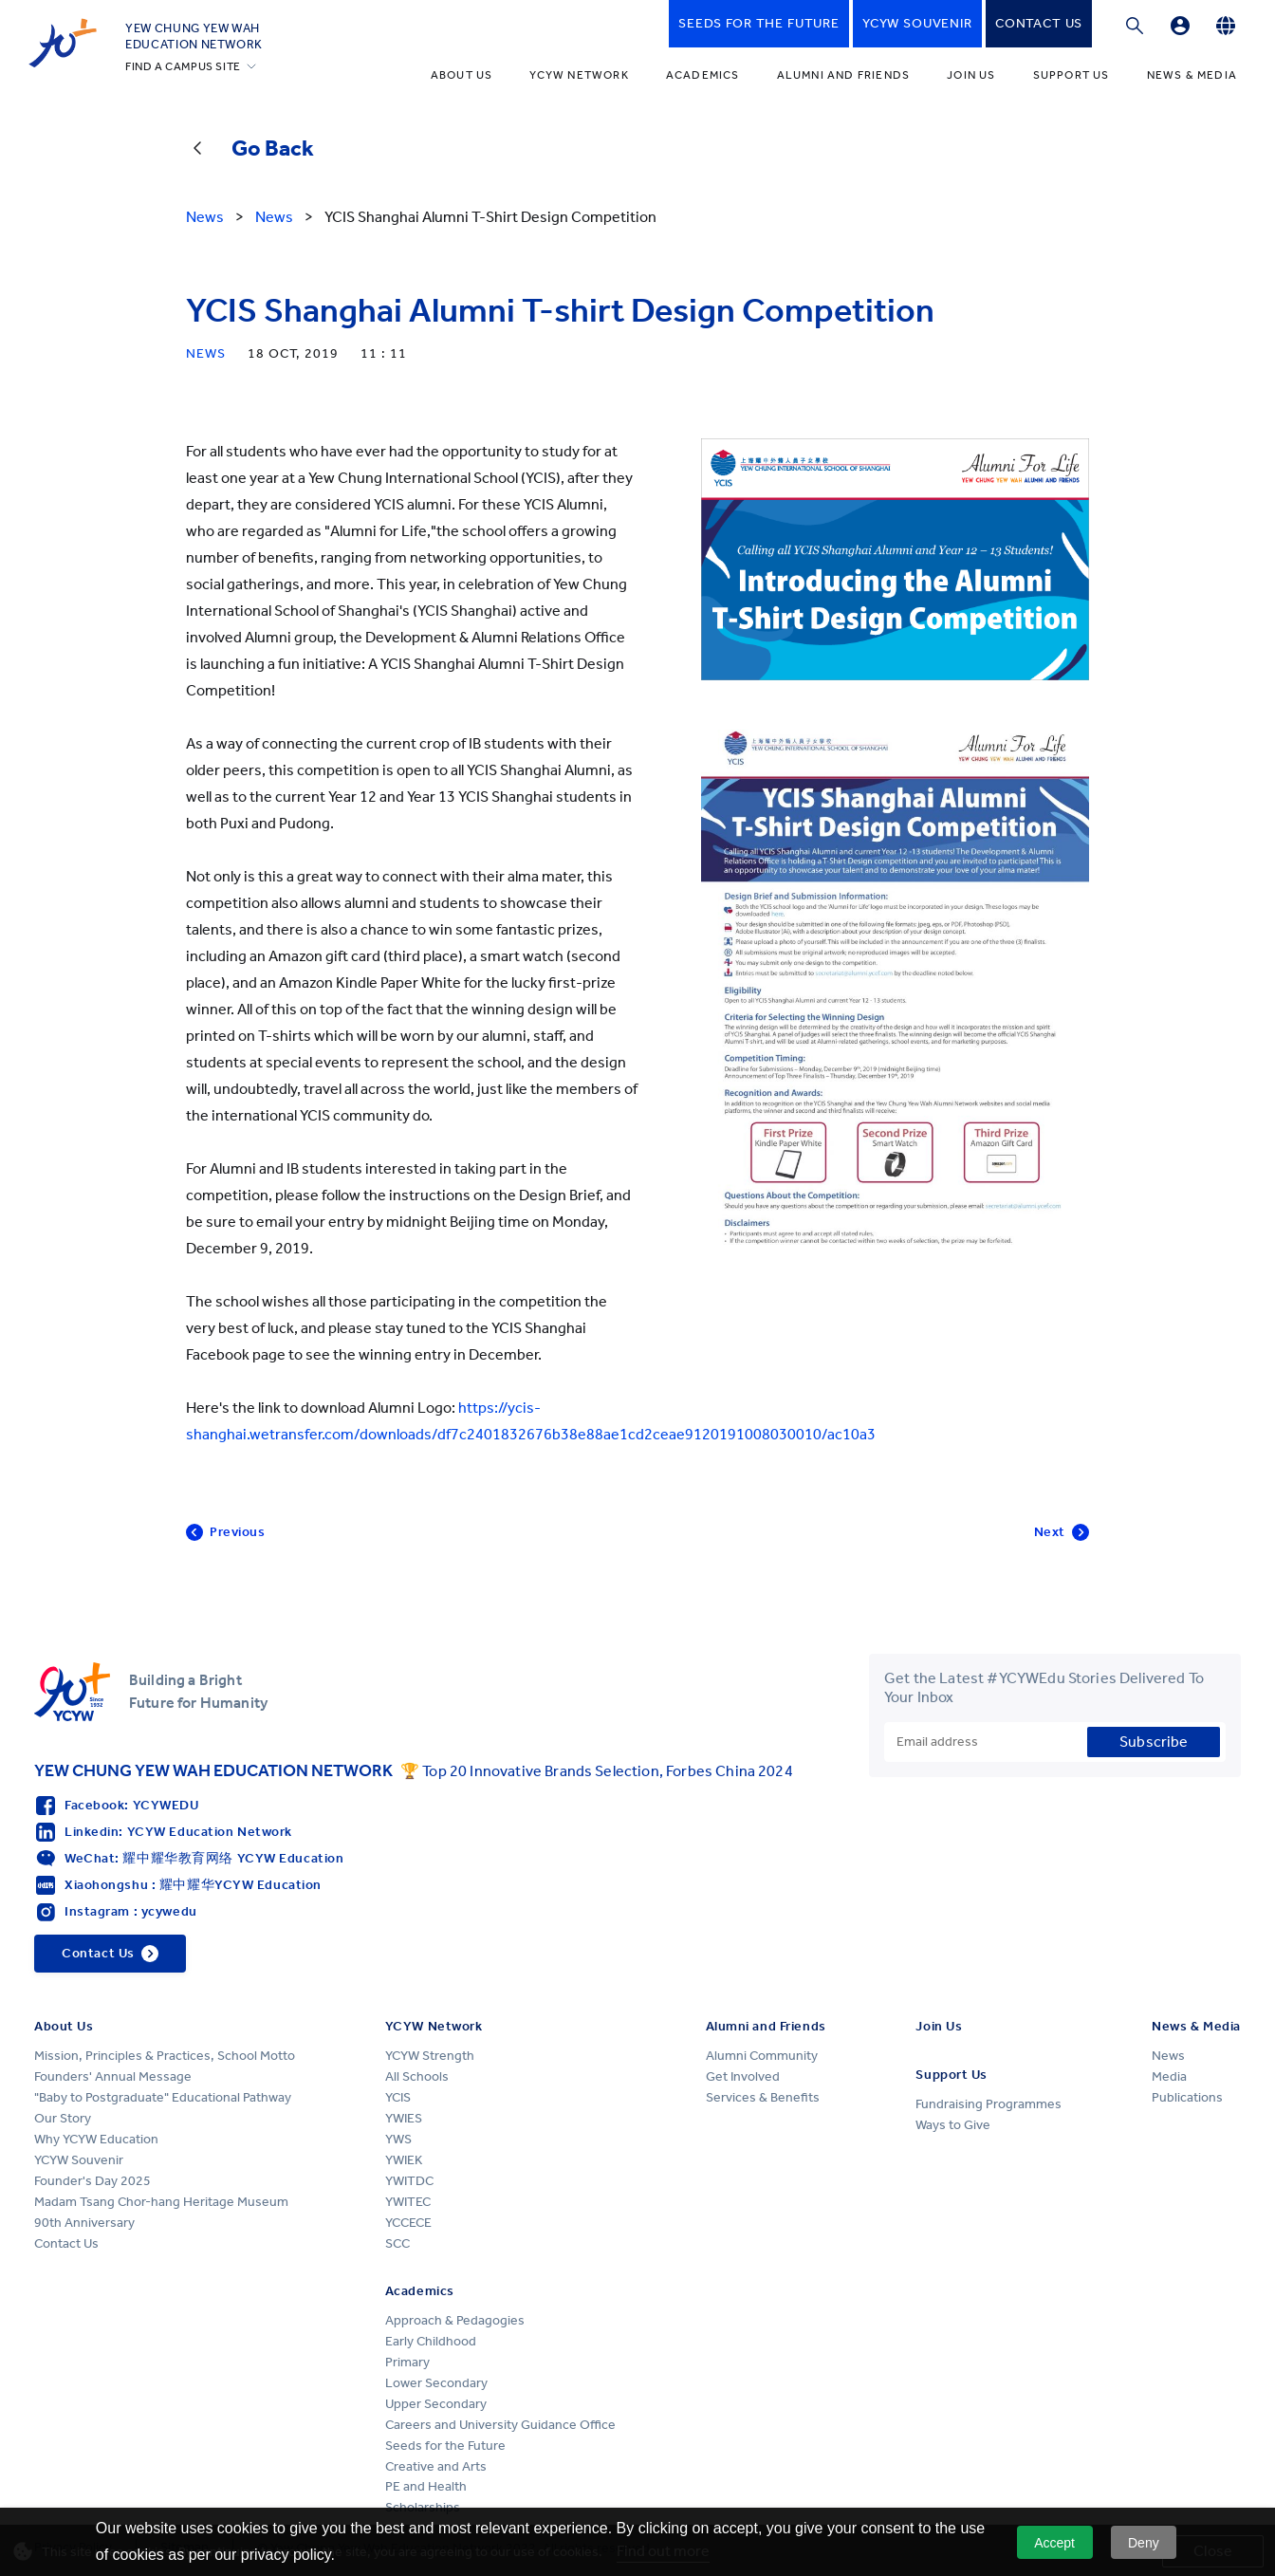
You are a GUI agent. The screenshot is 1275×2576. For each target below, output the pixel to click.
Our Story (62, 2118)
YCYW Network (578, 75)
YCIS (398, 2097)
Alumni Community (762, 2056)
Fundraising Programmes (988, 2104)
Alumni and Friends (844, 75)
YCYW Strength (429, 2056)
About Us (462, 75)
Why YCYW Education (96, 2139)
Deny (1143, 2542)
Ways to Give (952, 2125)
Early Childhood (430, 2341)
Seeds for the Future (445, 2445)
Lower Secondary (436, 2383)
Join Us (971, 75)
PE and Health (426, 2486)
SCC (397, 2243)
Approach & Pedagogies (455, 2320)
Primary (407, 2362)
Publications (1187, 2097)
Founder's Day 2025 (92, 2181)
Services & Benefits (763, 2097)
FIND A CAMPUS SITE (183, 66)
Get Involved (743, 2076)
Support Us (1071, 75)
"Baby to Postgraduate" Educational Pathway (162, 2097)
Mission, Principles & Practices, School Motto (164, 2056)
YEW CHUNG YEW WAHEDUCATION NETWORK (194, 36)
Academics (703, 75)
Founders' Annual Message (113, 2076)
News (1168, 2056)
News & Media (1192, 75)
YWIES (403, 2118)
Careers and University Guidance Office (500, 2425)
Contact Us (66, 2243)
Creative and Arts (436, 2466)
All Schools (417, 2076)
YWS (398, 2139)
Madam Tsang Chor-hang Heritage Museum (161, 2202)
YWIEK (403, 2160)
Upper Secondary (436, 2404)
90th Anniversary (84, 2223)
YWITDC (409, 2181)
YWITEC (408, 2202)
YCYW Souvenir (78, 2160)
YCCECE (408, 2223)
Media (1169, 2076)
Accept (1054, 2542)
